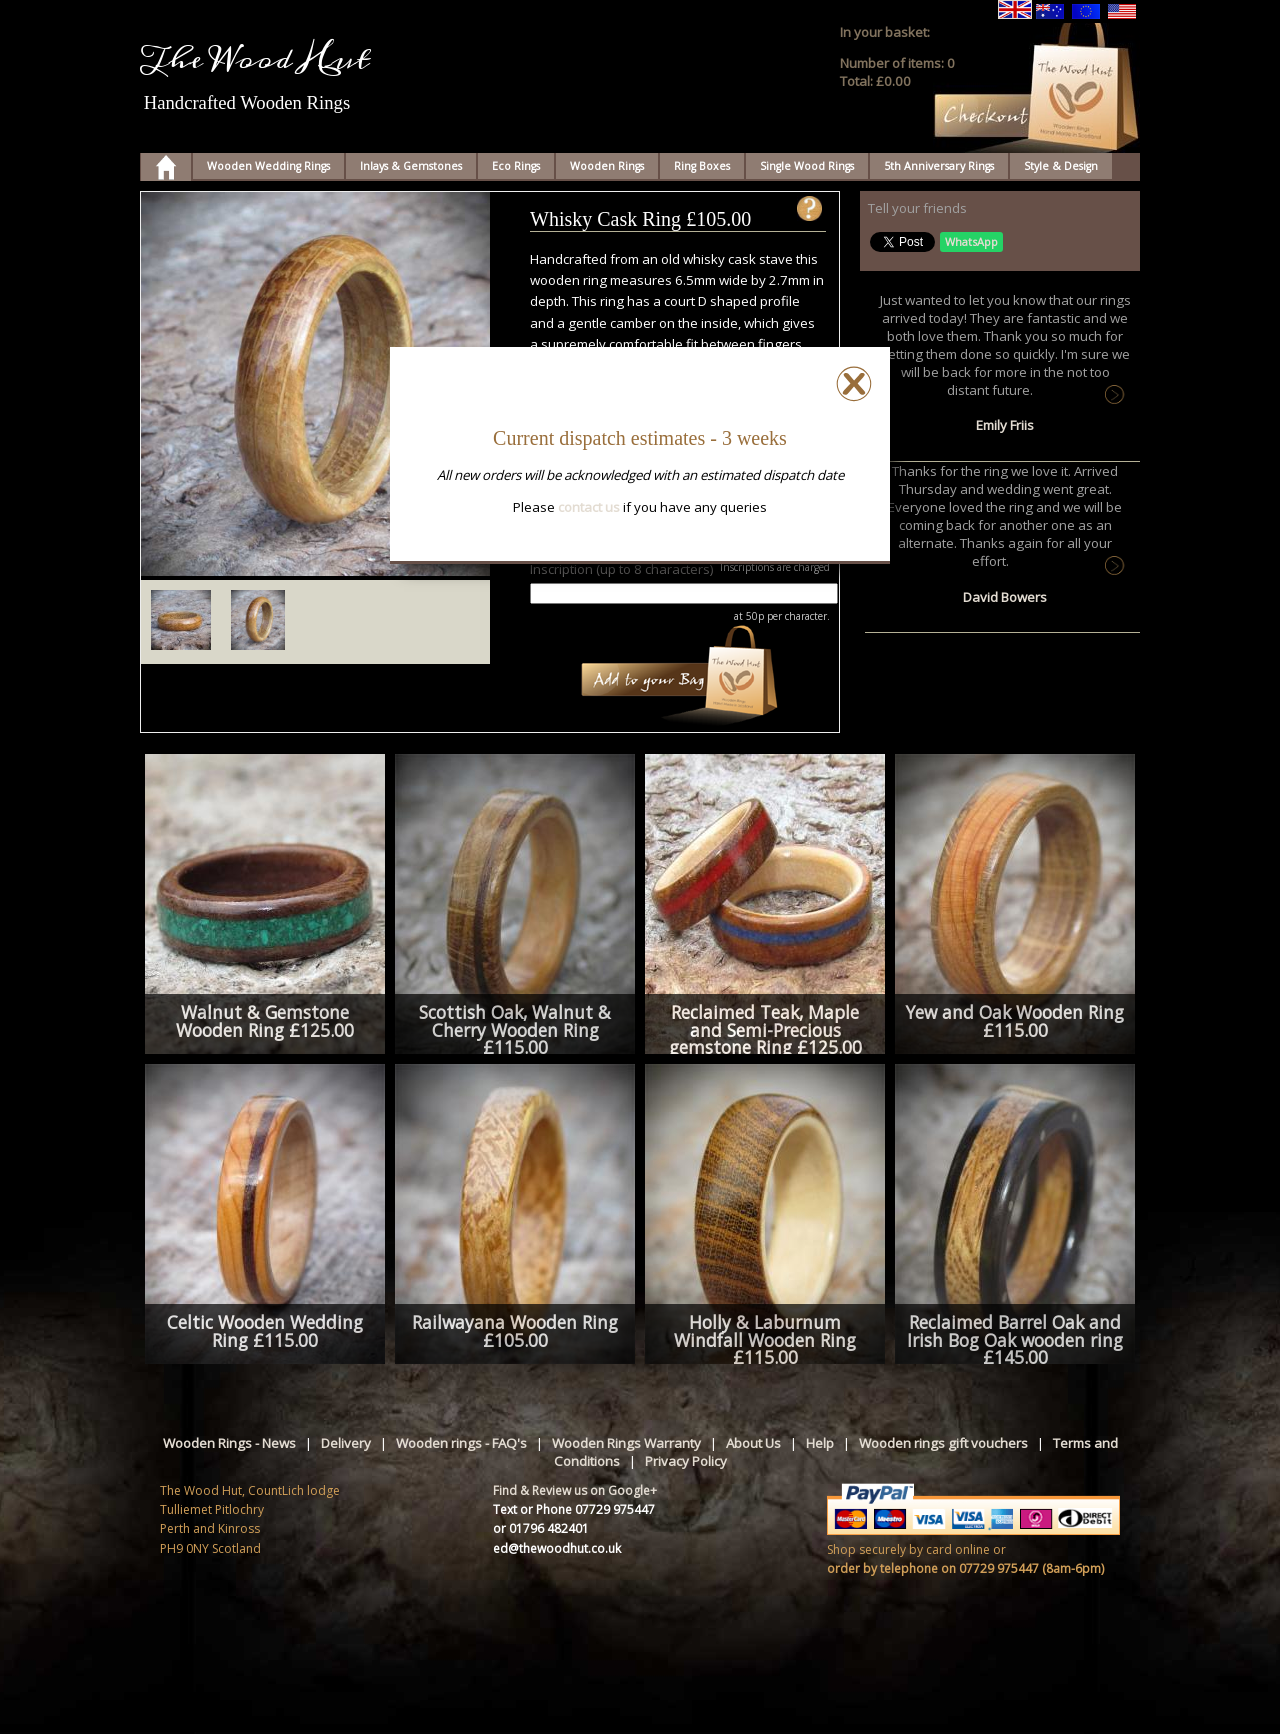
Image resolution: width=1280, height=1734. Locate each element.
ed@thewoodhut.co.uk (557, 1548)
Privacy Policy (686, 1461)
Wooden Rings (607, 166)
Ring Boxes (702, 166)
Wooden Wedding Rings (268, 166)
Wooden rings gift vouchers (943, 1443)
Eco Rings (516, 166)
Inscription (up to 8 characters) (622, 569)
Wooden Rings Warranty (626, 1443)
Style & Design (1061, 166)
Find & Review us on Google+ (575, 1490)
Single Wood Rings (807, 166)
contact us (589, 507)
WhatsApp (971, 241)
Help (820, 1443)
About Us (753, 1443)
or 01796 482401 (541, 1528)
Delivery (346, 1443)
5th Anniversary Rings (939, 166)
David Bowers (1005, 597)
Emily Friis (1005, 425)
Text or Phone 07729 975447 (574, 1509)
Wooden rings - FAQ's (461, 1443)
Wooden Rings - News (229, 1443)
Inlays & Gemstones (411, 166)
